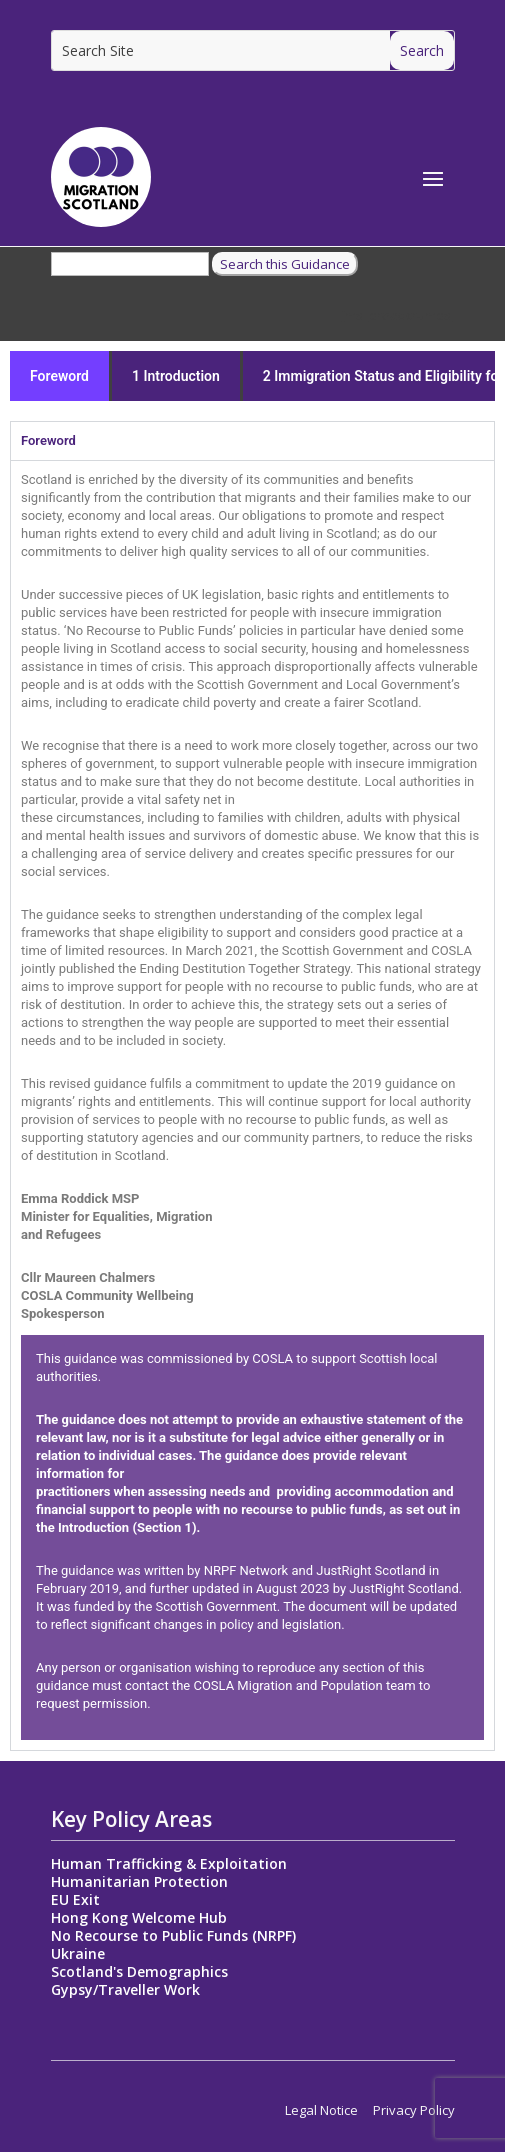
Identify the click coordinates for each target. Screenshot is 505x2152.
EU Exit (75, 1899)
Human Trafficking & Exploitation (169, 1863)
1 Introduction (176, 376)
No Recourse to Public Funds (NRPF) (173, 1935)
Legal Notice (321, 2110)
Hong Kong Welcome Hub (139, 1917)
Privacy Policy (414, 2110)
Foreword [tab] (48, 440)
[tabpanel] (252, 1105)
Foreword (59, 376)
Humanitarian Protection (139, 1881)
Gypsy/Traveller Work (125, 1989)
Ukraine (78, 1953)
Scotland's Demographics (139, 1971)
